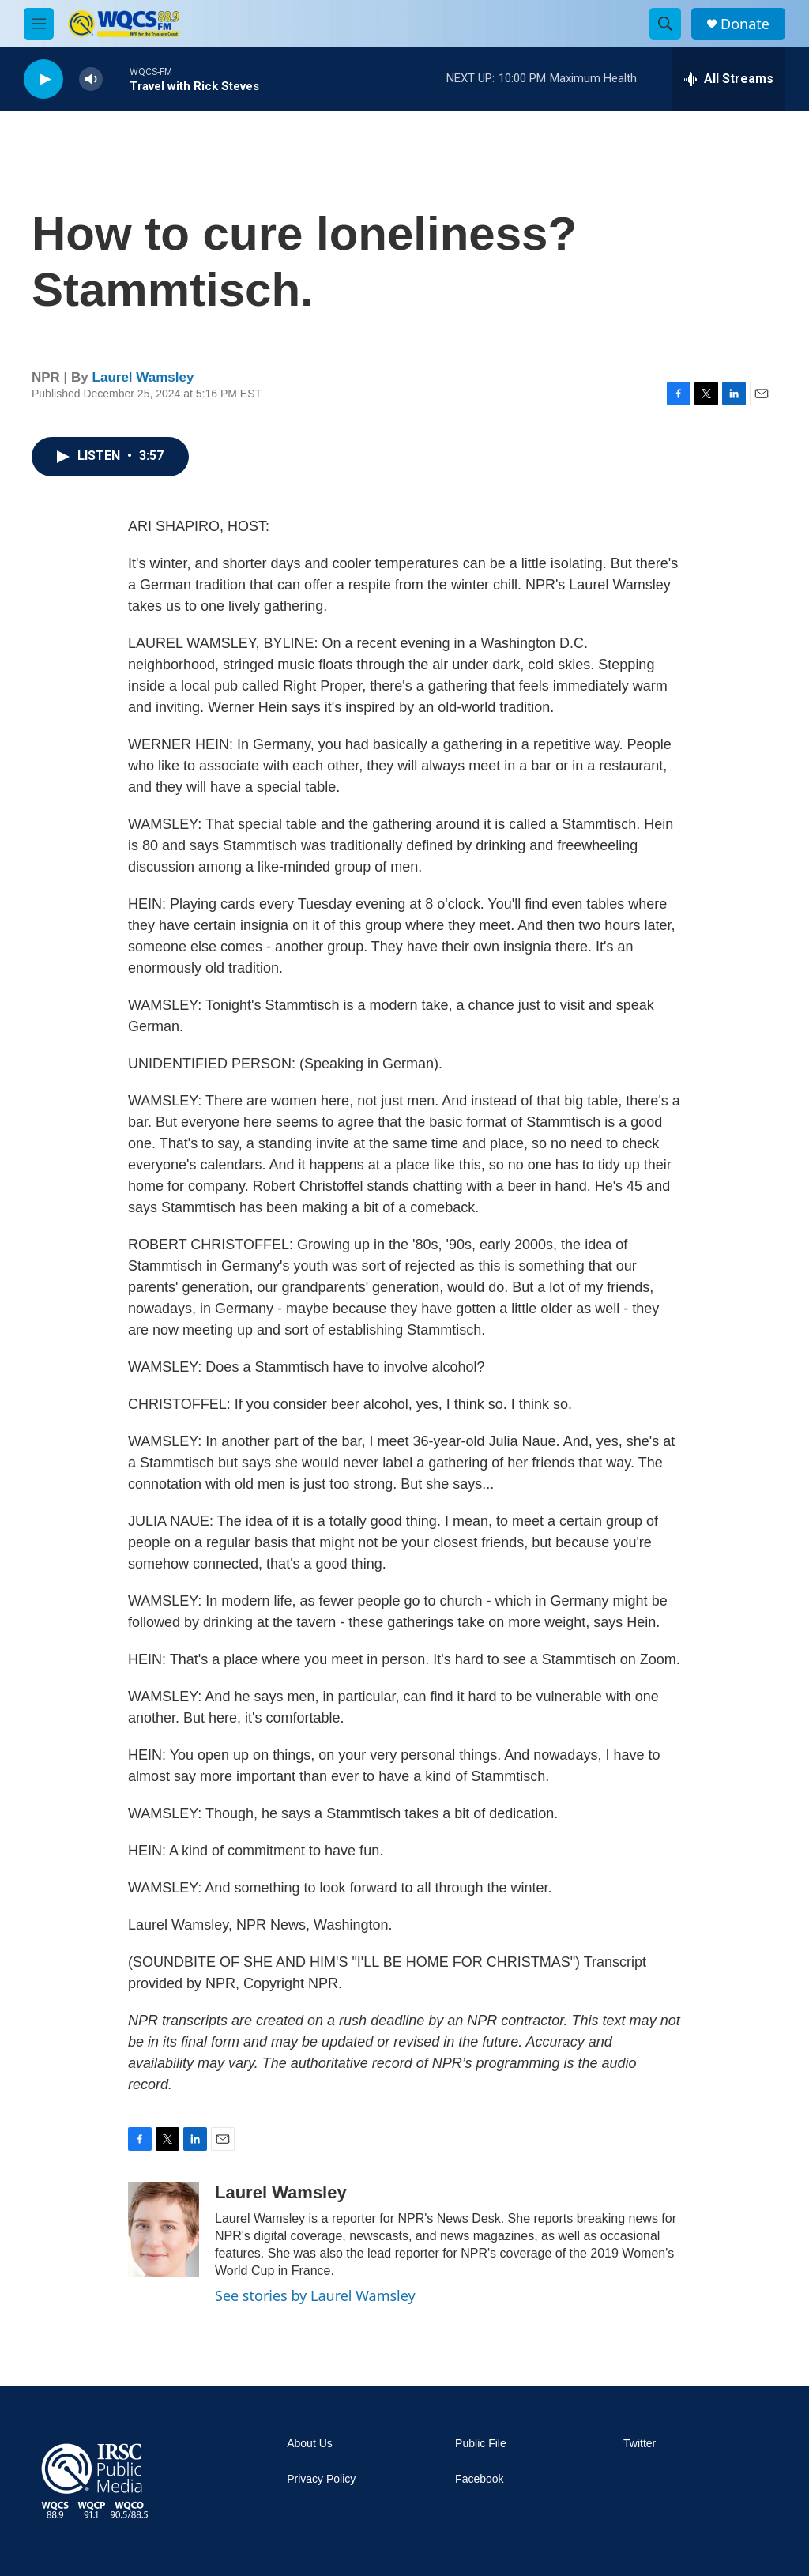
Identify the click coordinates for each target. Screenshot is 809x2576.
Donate (745, 24)
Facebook (479, 2479)
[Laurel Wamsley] (163, 2229)
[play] (43, 79)
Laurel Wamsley (143, 377)
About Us (310, 2444)
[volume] (90, 79)
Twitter (639, 2444)
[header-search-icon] (665, 24)
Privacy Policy (321, 2479)
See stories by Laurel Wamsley (315, 2295)
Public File (480, 2444)
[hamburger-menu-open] (39, 24)
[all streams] (728, 79)
